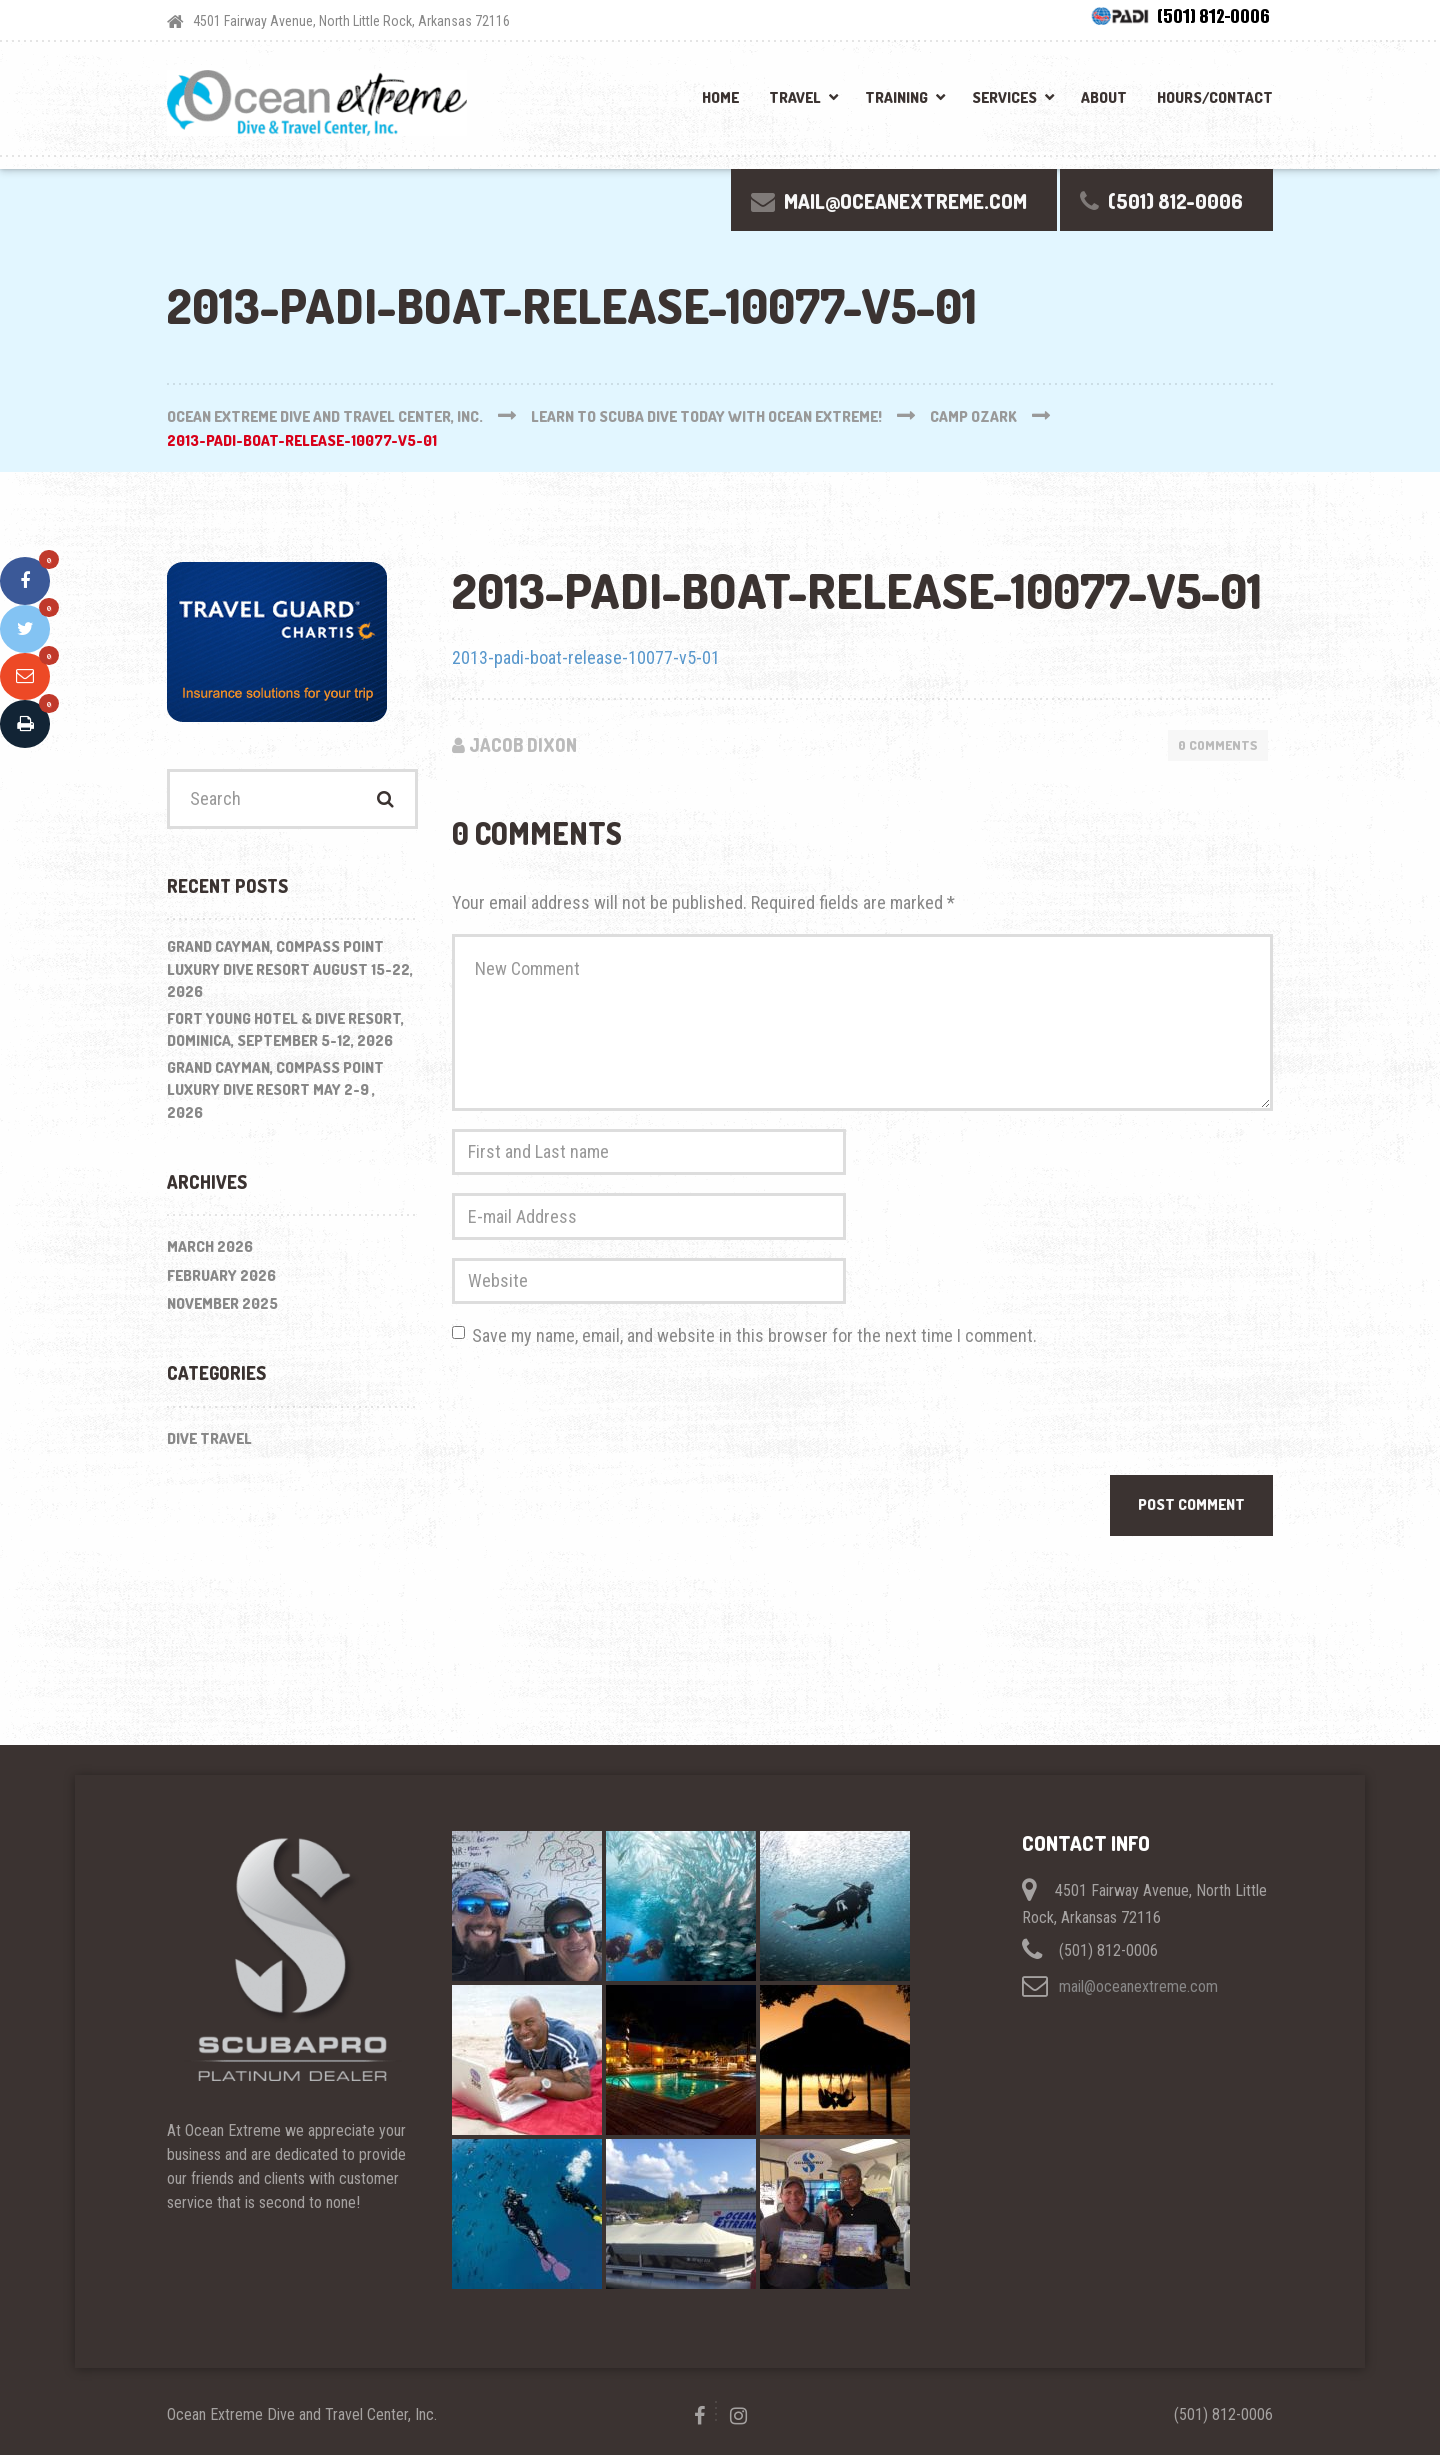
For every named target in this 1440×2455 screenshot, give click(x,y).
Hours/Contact (1215, 97)
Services (1004, 97)
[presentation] (604, 1416)
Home (720, 97)
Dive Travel (209, 1438)
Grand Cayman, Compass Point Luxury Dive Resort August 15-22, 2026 (290, 969)
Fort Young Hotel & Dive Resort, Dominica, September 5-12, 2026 (285, 1030)
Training (896, 97)
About (1104, 97)
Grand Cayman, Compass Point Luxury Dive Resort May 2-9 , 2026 (275, 1090)
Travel (795, 97)
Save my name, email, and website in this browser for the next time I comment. (754, 1335)
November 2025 (222, 1303)
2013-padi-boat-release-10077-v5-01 (586, 657)
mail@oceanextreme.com (1138, 1986)
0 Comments (1218, 745)
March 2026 (210, 1246)
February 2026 (221, 1275)
